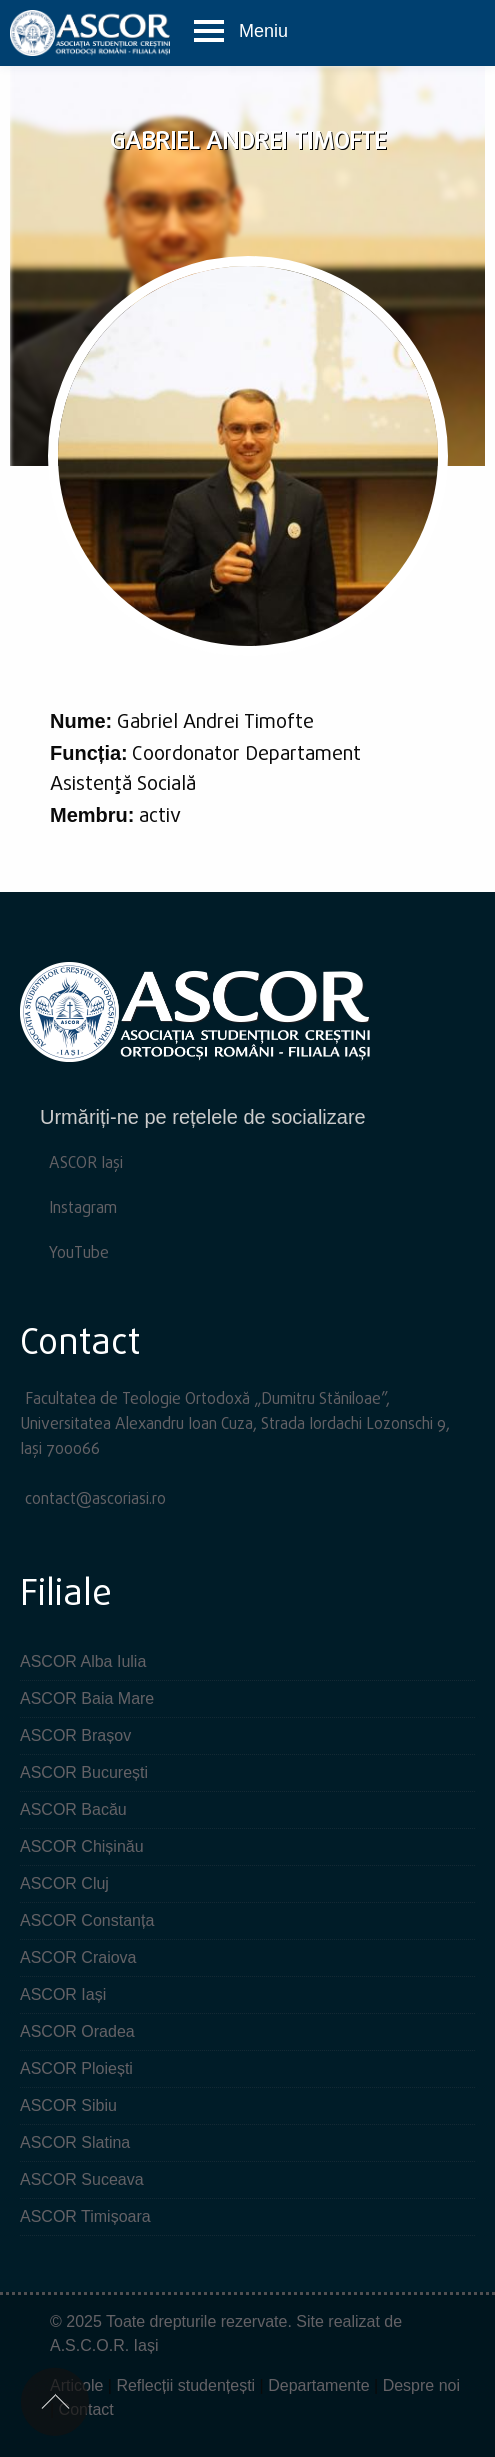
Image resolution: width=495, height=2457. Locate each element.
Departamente (318, 2385)
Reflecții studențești (185, 2385)
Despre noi (421, 2385)
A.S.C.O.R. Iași (104, 2345)
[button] (240, 31)
